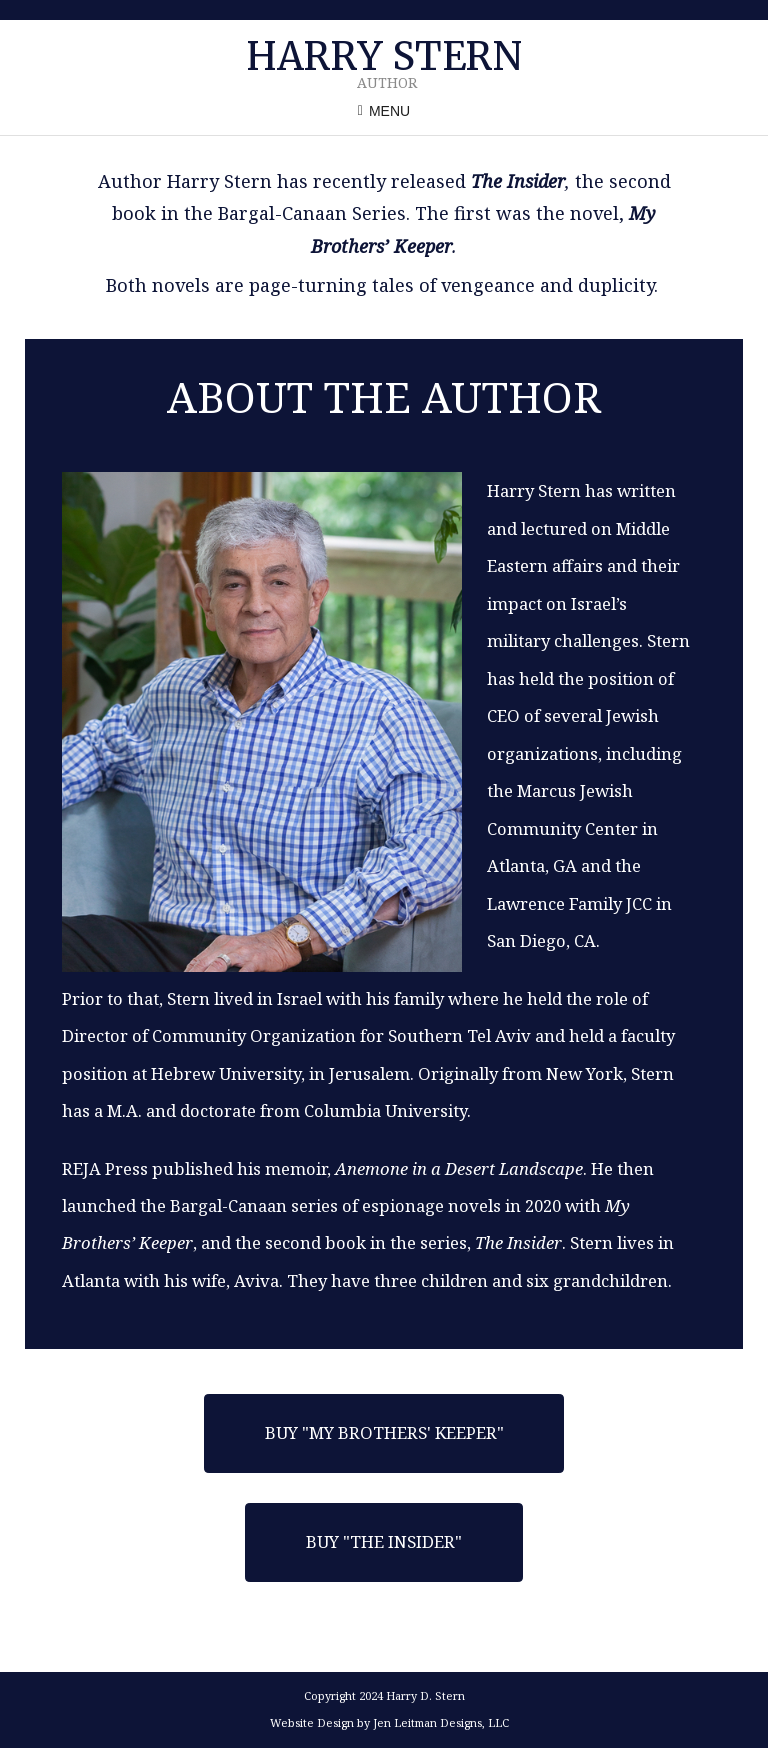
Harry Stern (384, 57)
